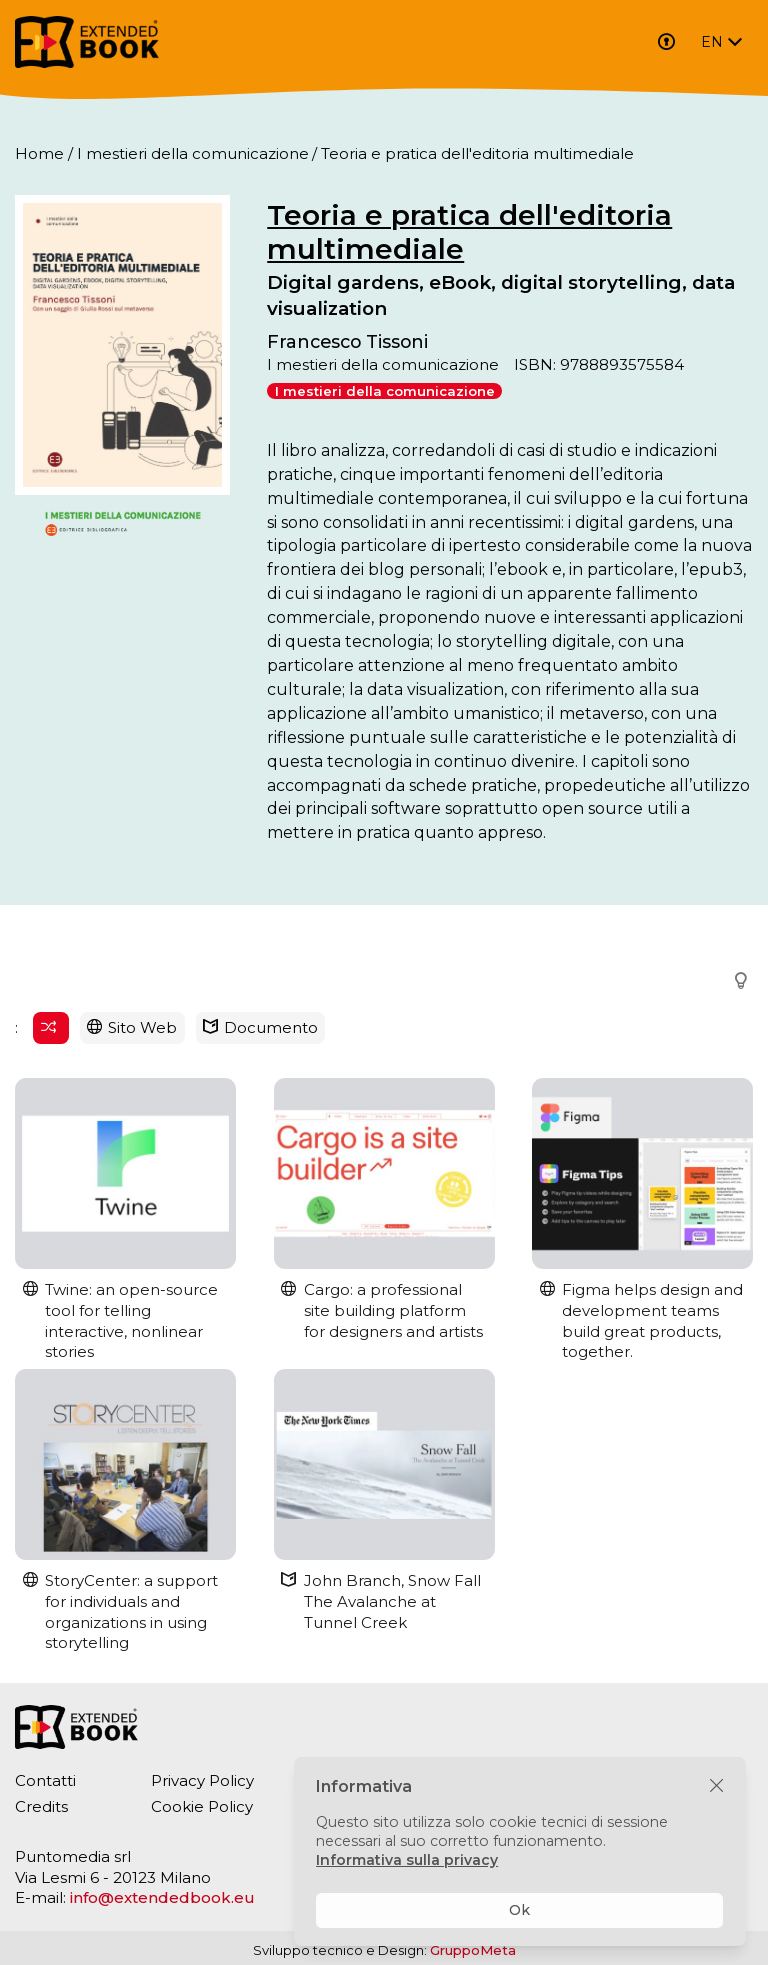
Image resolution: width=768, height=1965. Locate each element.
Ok (519, 1910)
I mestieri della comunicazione (193, 153)
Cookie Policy (202, 1806)
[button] (735, 981)
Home (39, 153)
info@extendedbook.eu (162, 1897)
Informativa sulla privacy (407, 1860)
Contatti (45, 1780)
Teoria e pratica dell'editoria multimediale (469, 232)
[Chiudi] (716, 1786)
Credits (41, 1806)
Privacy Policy (202, 1780)
